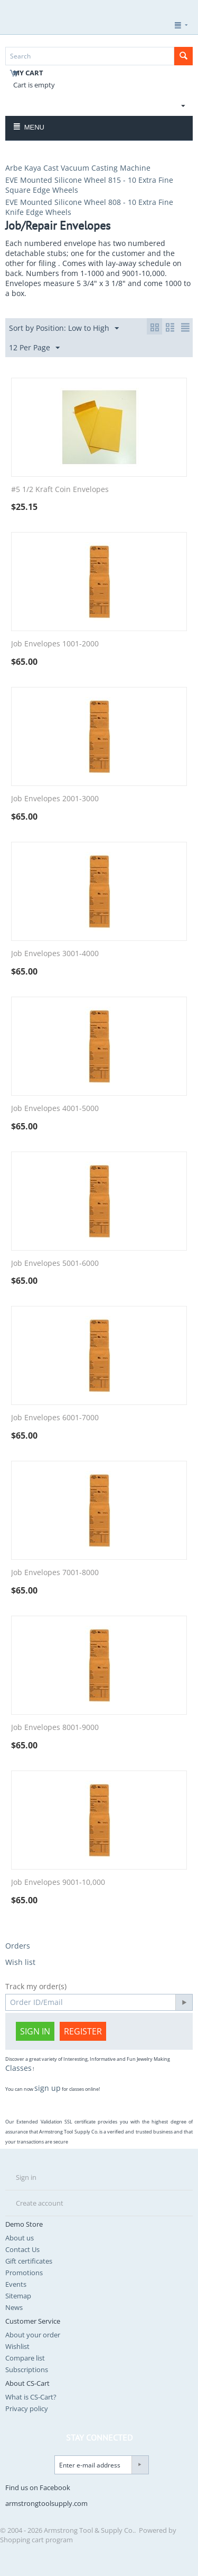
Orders (17, 1946)
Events (15, 2284)
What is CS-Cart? (30, 2397)
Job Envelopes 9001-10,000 (58, 1882)
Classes (18, 2068)
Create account (39, 2203)
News (14, 2307)
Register (83, 2031)
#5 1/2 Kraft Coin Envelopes (60, 489)
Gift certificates (28, 2261)
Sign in (35, 2031)
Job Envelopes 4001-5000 (55, 1108)
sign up (47, 2088)
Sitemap (18, 2295)
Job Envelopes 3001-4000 (55, 953)
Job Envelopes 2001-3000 (55, 798)
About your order (32, 2334)
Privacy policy (26, 2408)
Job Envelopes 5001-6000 (55, 1263)
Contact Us (22, 2249)
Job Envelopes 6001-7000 (55, 1417)
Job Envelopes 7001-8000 (55, 1572)
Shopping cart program (36, 2539)
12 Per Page (34, 347)
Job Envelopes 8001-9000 (55, 1727)
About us (19, 2238)
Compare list (25, 2358)
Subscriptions (26, 2369)
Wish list (20, 1962)
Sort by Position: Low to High (64, 328)
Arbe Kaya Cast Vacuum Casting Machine (77, 168)
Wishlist (17, 2346)
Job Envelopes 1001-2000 (55, 644)
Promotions (24, 2272)
